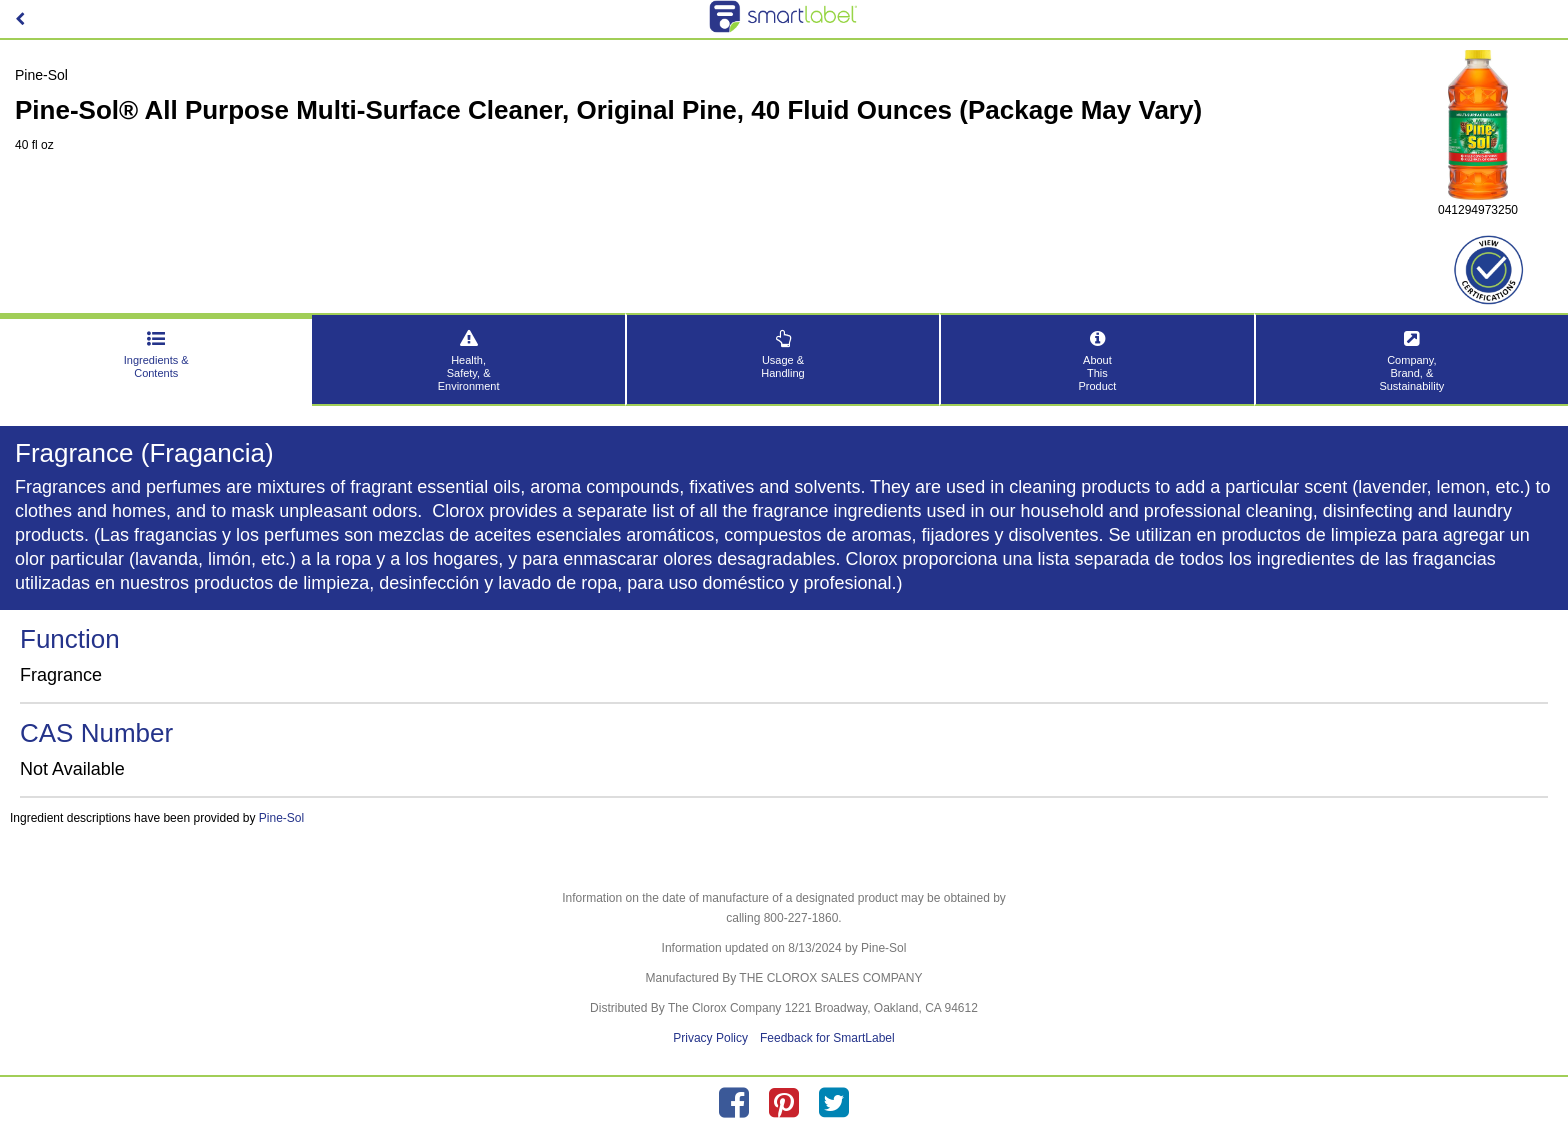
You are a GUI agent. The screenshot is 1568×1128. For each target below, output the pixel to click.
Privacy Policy (710, 1038)
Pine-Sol (281, 818)
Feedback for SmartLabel (827, 1038)
